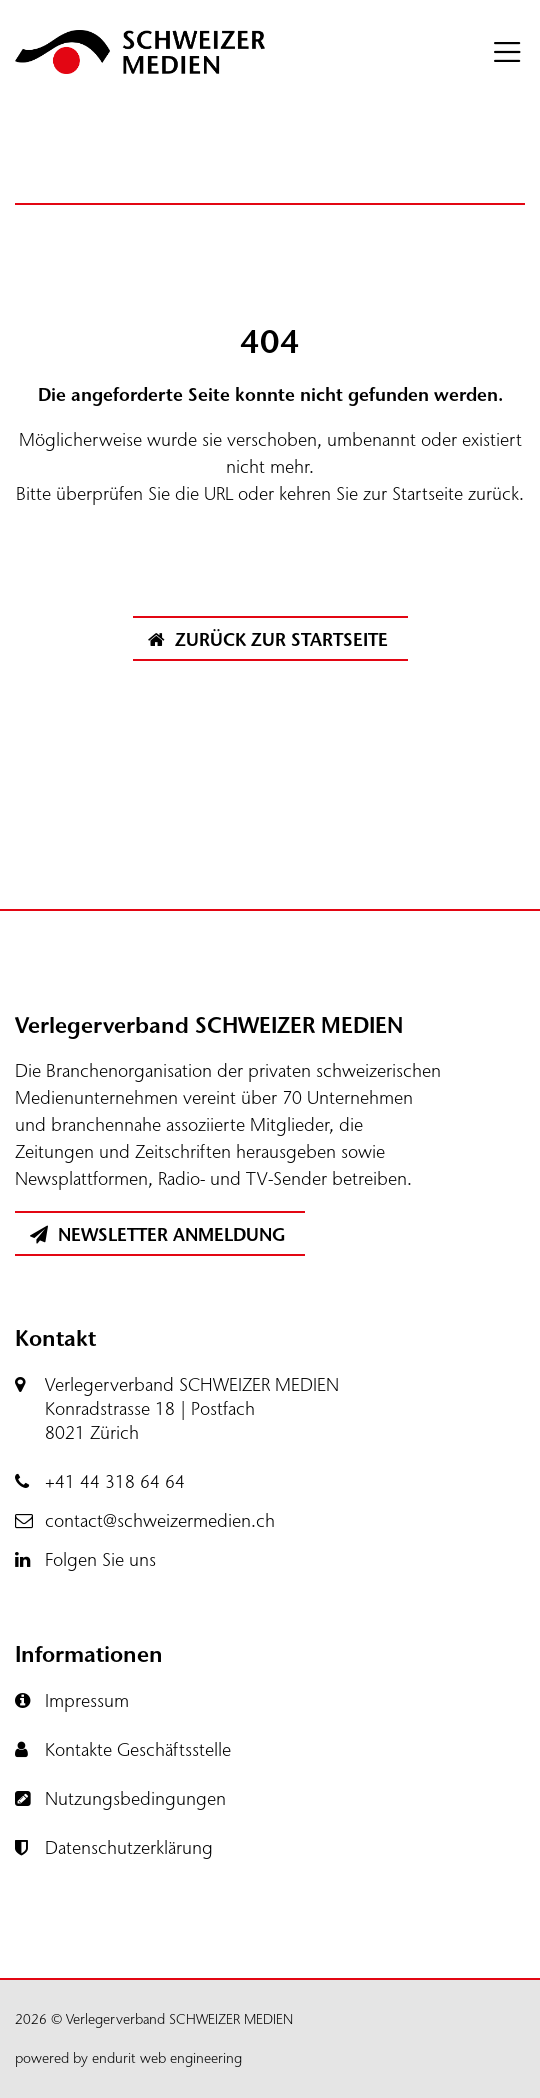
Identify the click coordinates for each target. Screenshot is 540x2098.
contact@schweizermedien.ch (160, 1521)
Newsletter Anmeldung (157, 1235)
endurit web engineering (167, 2058)
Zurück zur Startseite (268, 640)
